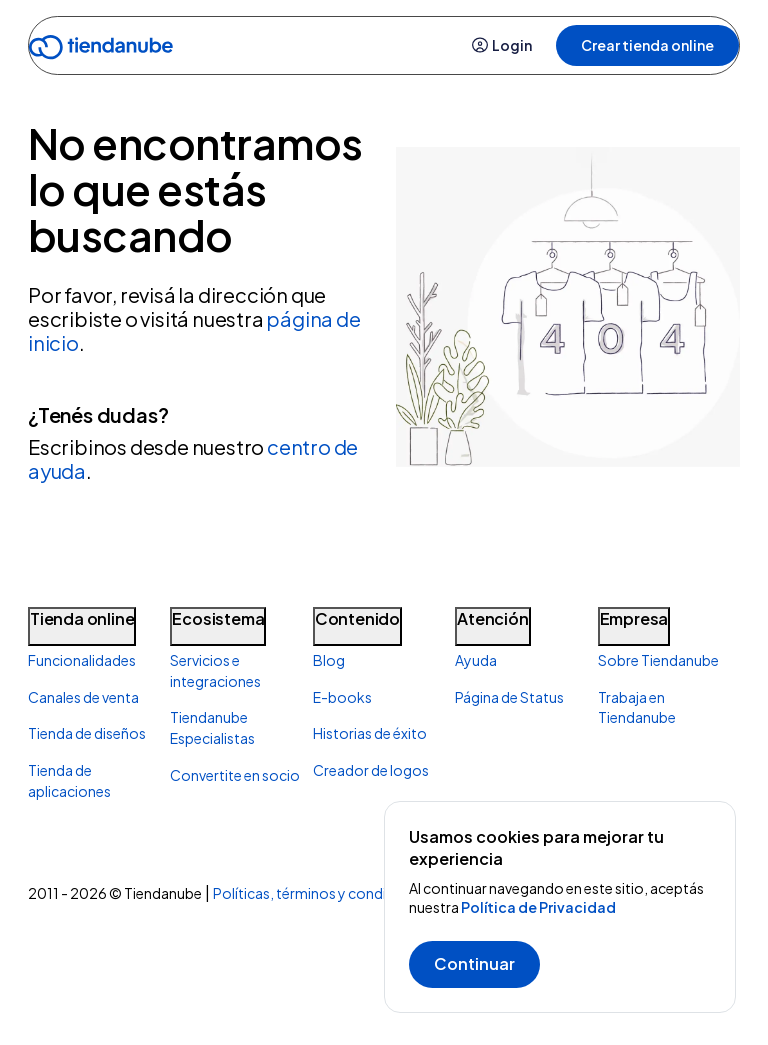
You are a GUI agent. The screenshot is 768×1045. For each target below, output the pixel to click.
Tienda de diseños (87, 733)
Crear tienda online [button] (647, 45)
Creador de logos (371, 770)
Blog (329, 660)
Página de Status (509, 697)
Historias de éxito (370, 733)
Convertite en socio (235, 775)
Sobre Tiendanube (658, 660)
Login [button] (502, 45)
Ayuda (476, 660)
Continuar (474, 963)
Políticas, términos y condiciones (321, 893)
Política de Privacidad (538, 907)
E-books (342, 697)
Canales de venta (83, 697)
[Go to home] (101, 50)
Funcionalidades (82, 660)
